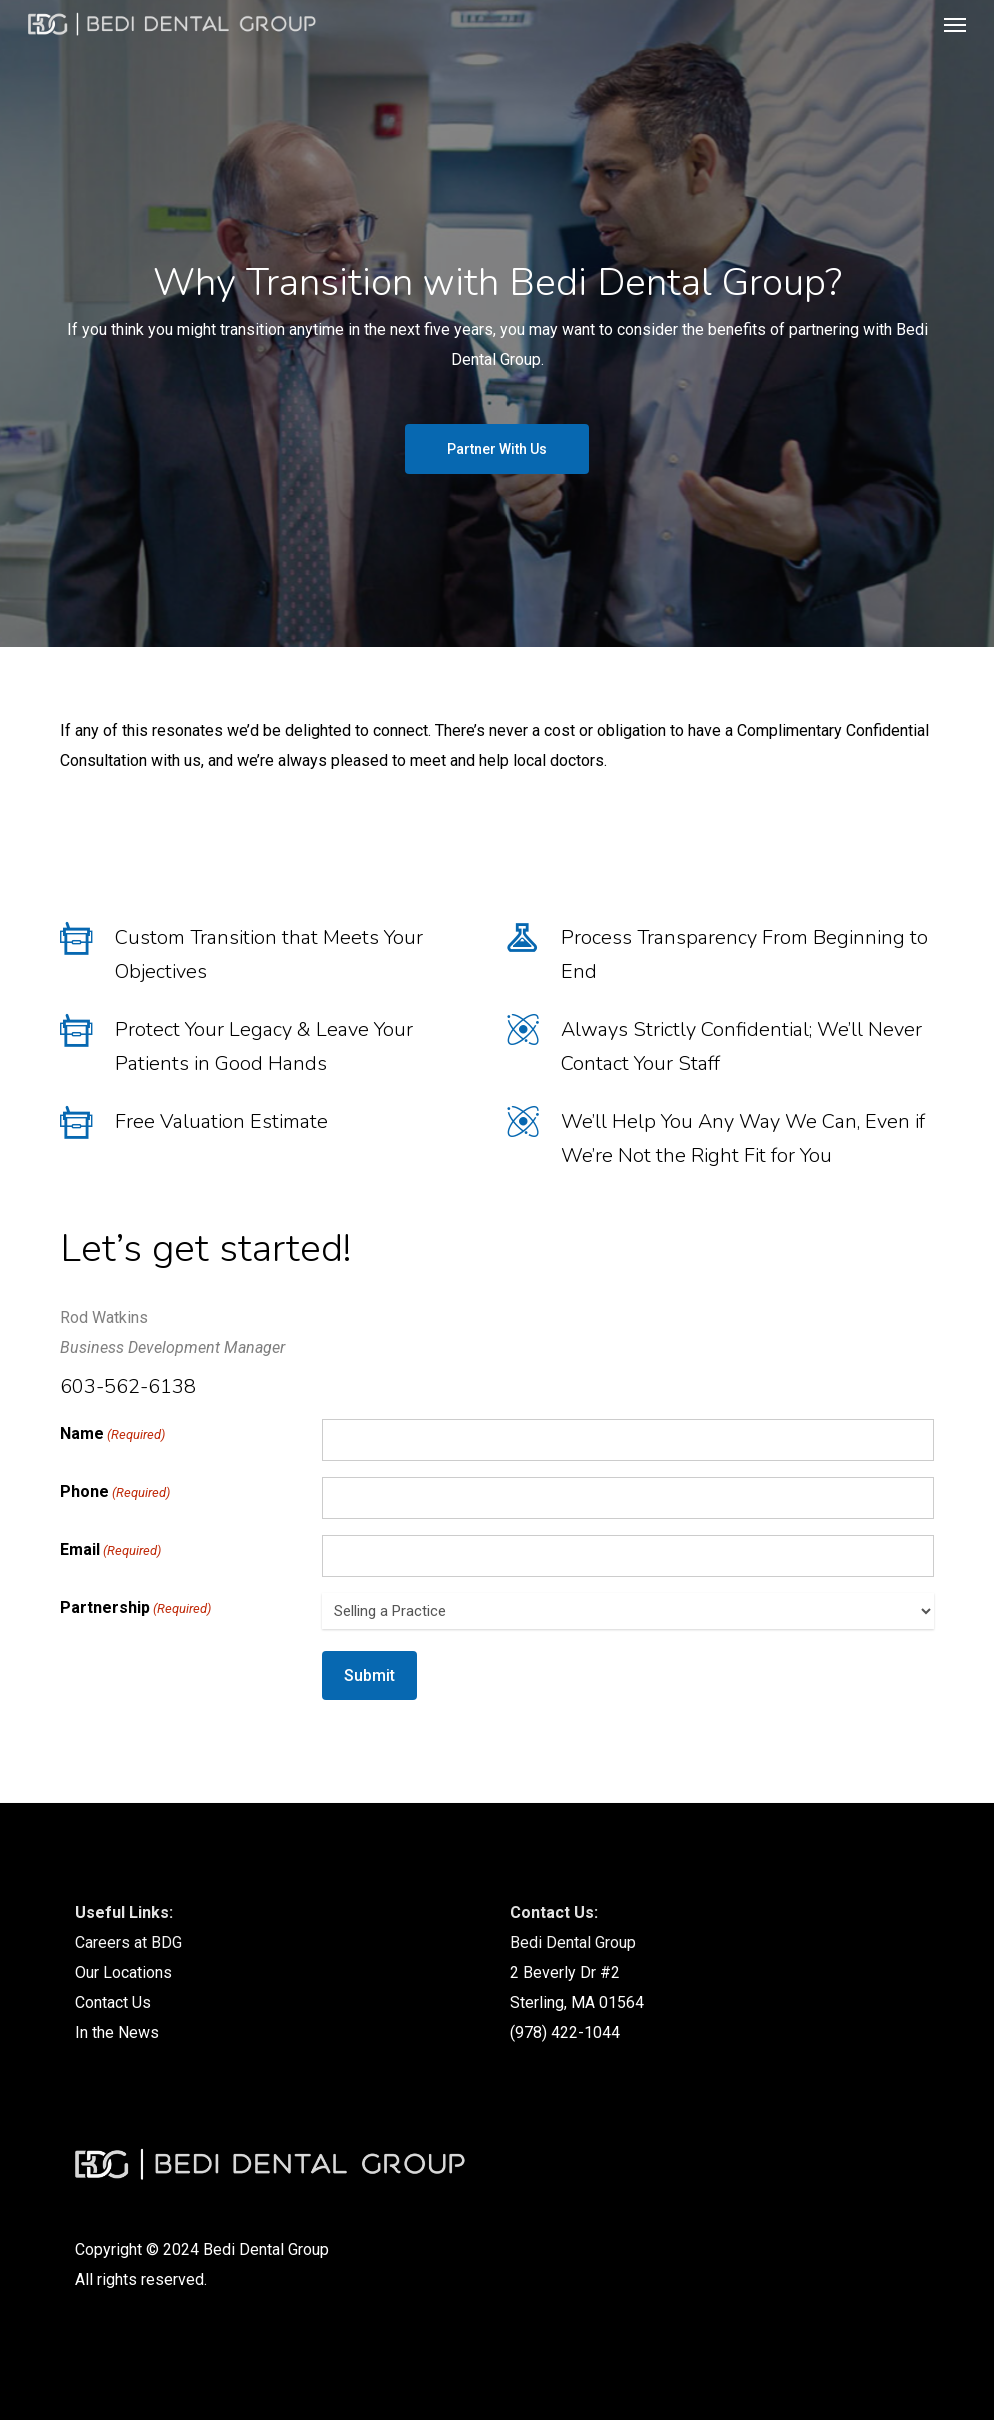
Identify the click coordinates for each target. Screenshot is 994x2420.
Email (110, 1551)
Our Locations (123, 1972)
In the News (117, 2032)
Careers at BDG (128, 1942)
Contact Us (113, 2002)
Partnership (135, 1609)
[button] (955, 24)
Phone (115, 1493)
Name (112, 1435)
